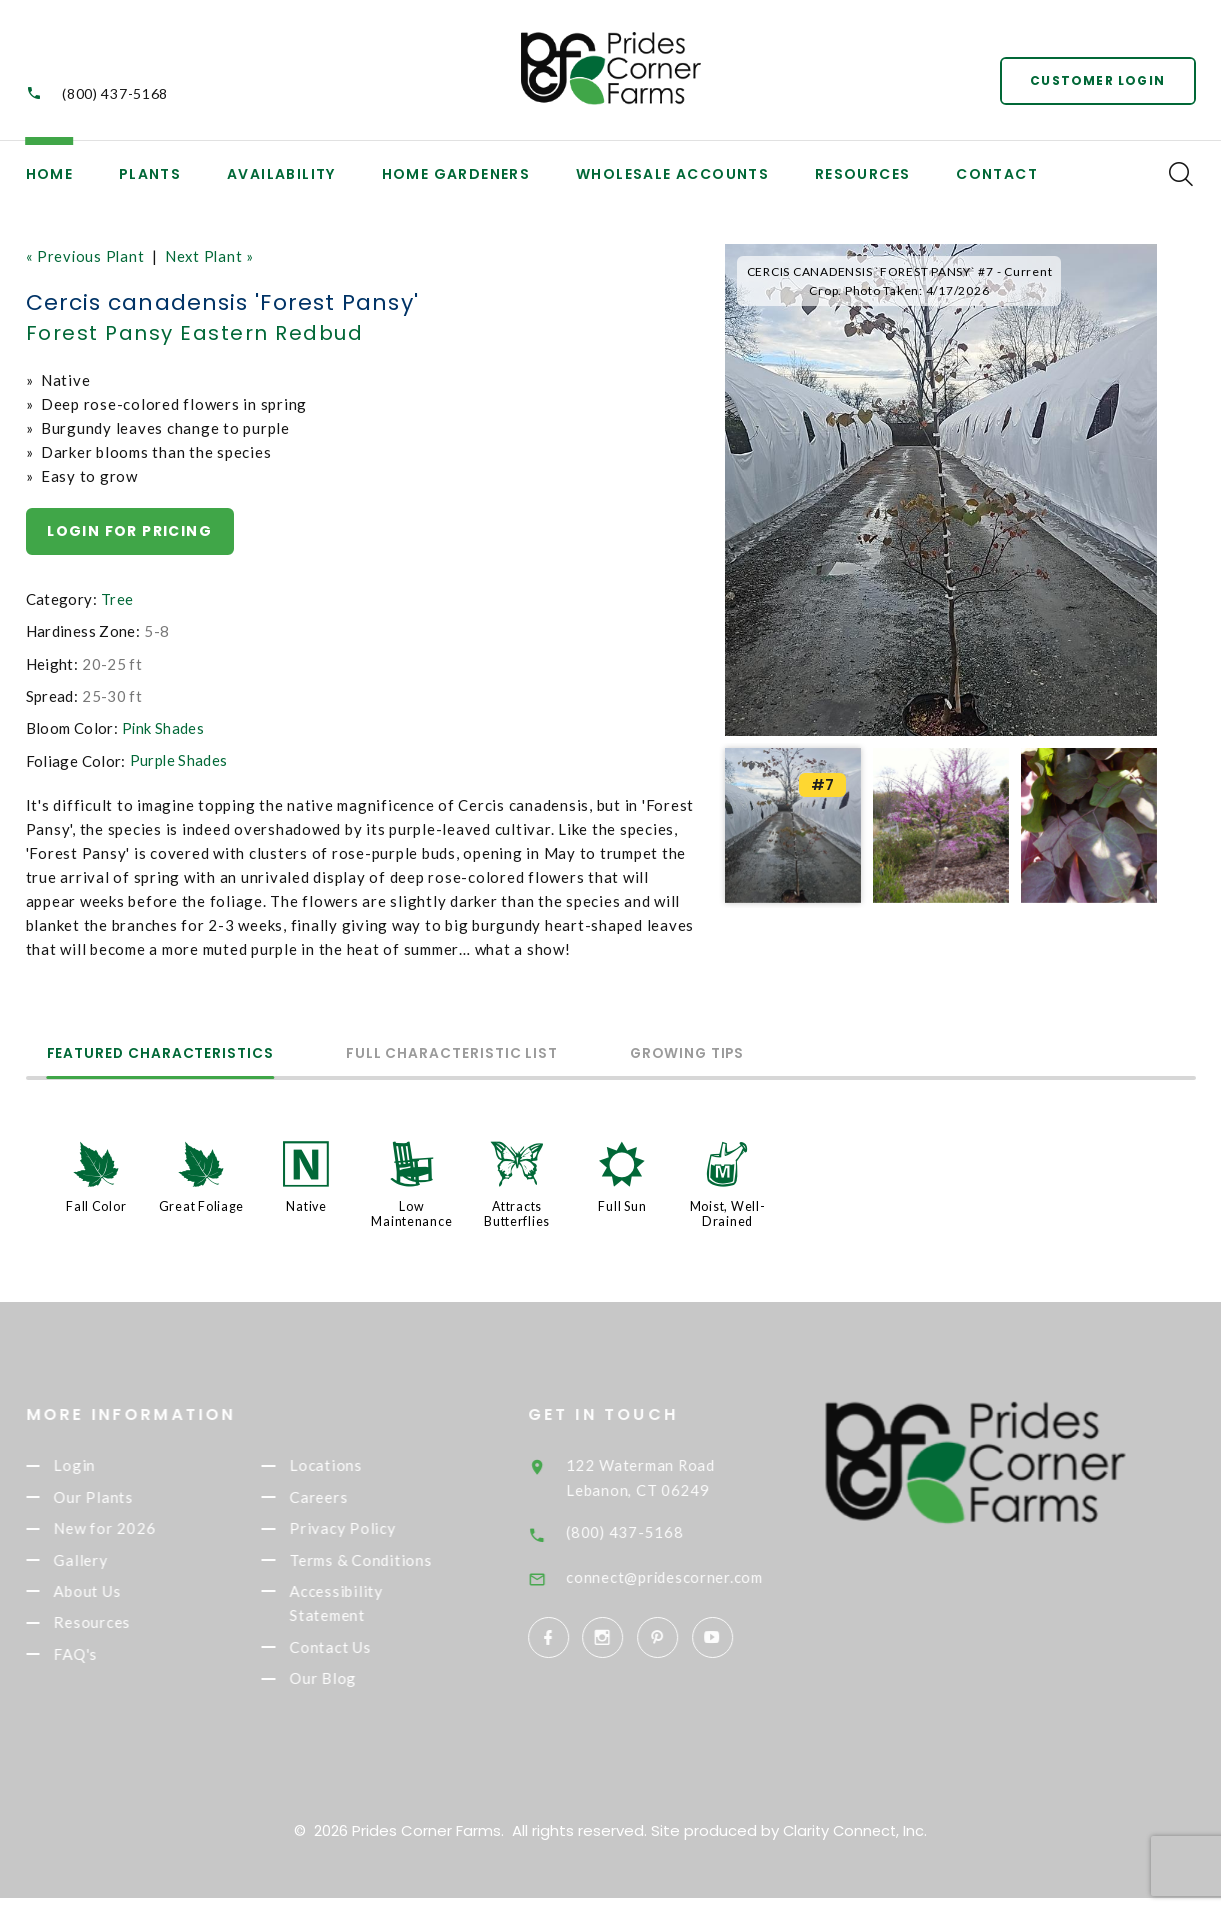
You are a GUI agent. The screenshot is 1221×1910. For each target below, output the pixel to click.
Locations (354, 1465)
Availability (281, 174)
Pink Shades (163, 728)
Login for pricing (130, 531)
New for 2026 (133, 1532)
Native (307, 1206)
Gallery (109, 1565)
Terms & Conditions (389, 1565)
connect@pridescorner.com (698, 1573)
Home (50, 174)
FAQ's (104, 1665)
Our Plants (122, 1499)
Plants (150, 174)
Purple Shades (179, 760)
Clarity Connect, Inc (854, 1842)
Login (103, 1465)
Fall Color (96, 1206)
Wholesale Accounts (672, 174)
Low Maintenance (411, 1213)
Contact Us (359, 1658)
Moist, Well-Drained (728, 1213)
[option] (941, 490)
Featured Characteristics (171, 1053)
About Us (115, 1598)
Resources (863, 174)
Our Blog (351, 1691)
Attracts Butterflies (517, 1213)
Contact (997, 174)
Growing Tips (742, 1053)
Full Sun (622, 1206)
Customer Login (1096, 79)
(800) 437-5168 (115, 93)
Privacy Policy (371, 1532)
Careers (347, 1499)
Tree (117, 599)
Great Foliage (202, 1206)
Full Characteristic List (484, 1053)
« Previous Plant (86, 256)
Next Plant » (212, 256)
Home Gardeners (456, 174)
